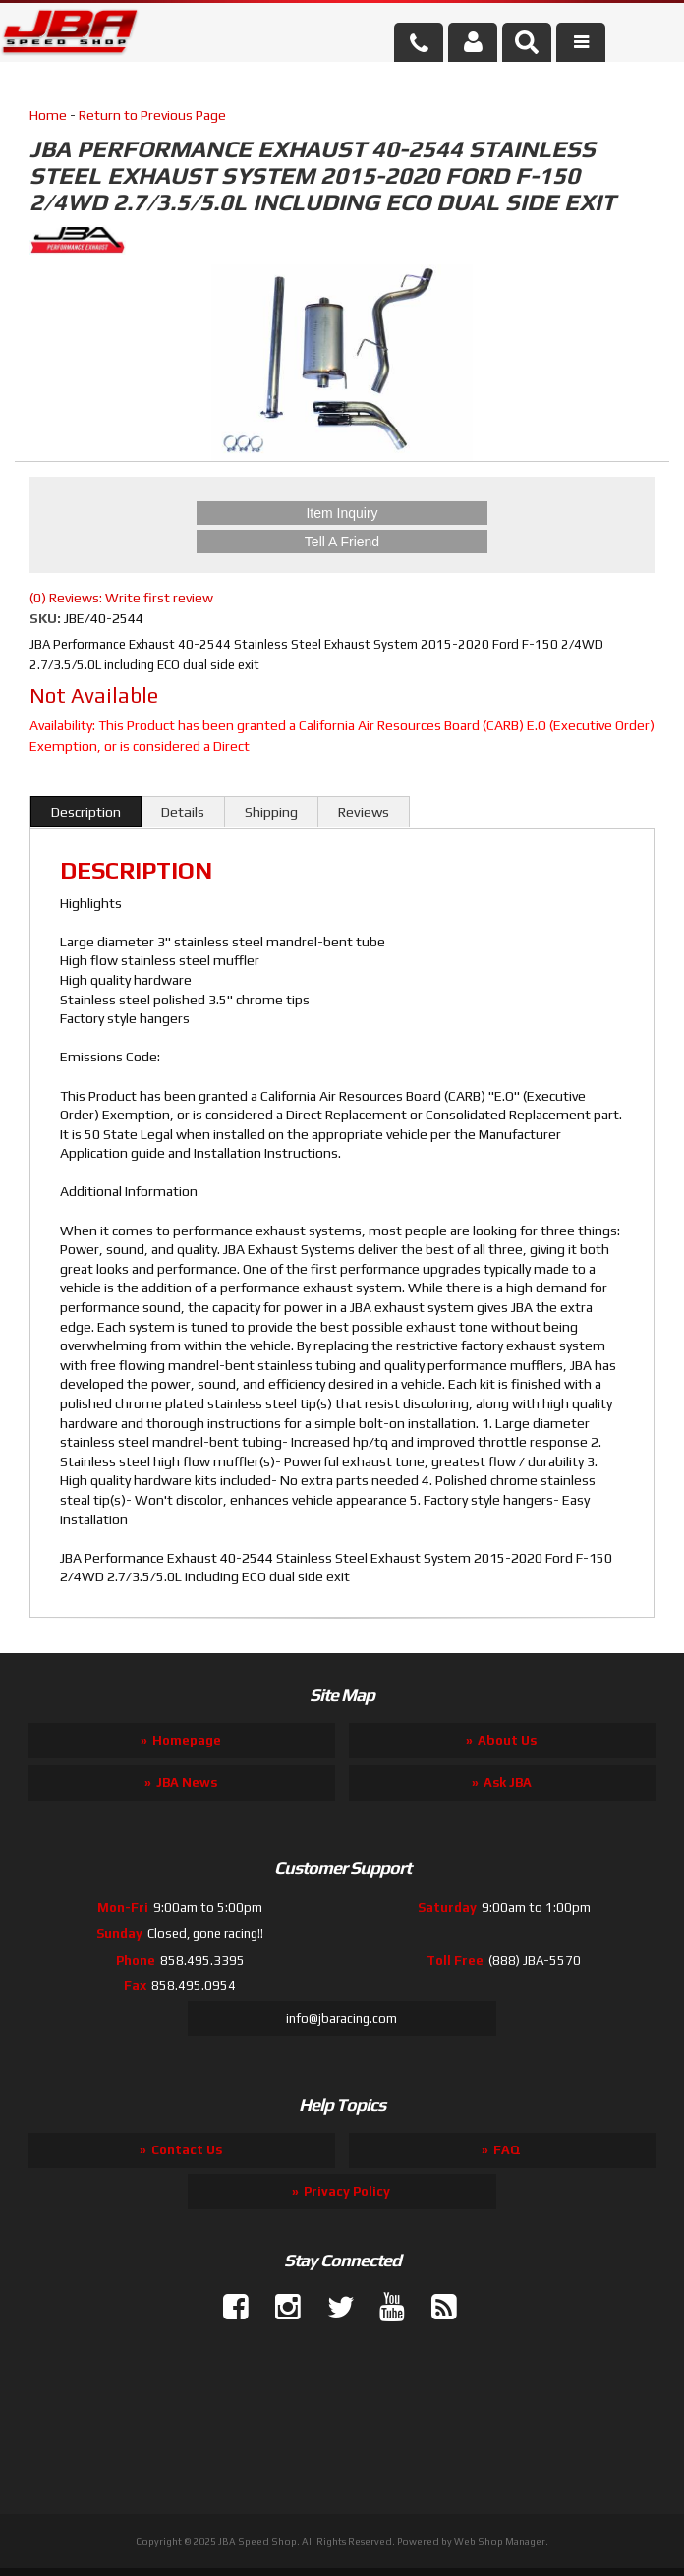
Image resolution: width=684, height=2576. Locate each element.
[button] (526, 42)
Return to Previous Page (152, 115)
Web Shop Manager (499, 2541)
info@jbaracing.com (341, 2018)
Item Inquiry (341, 513)
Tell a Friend (342, 541)
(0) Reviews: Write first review (121, 597)
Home (48, 115)
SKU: (46, 618)
